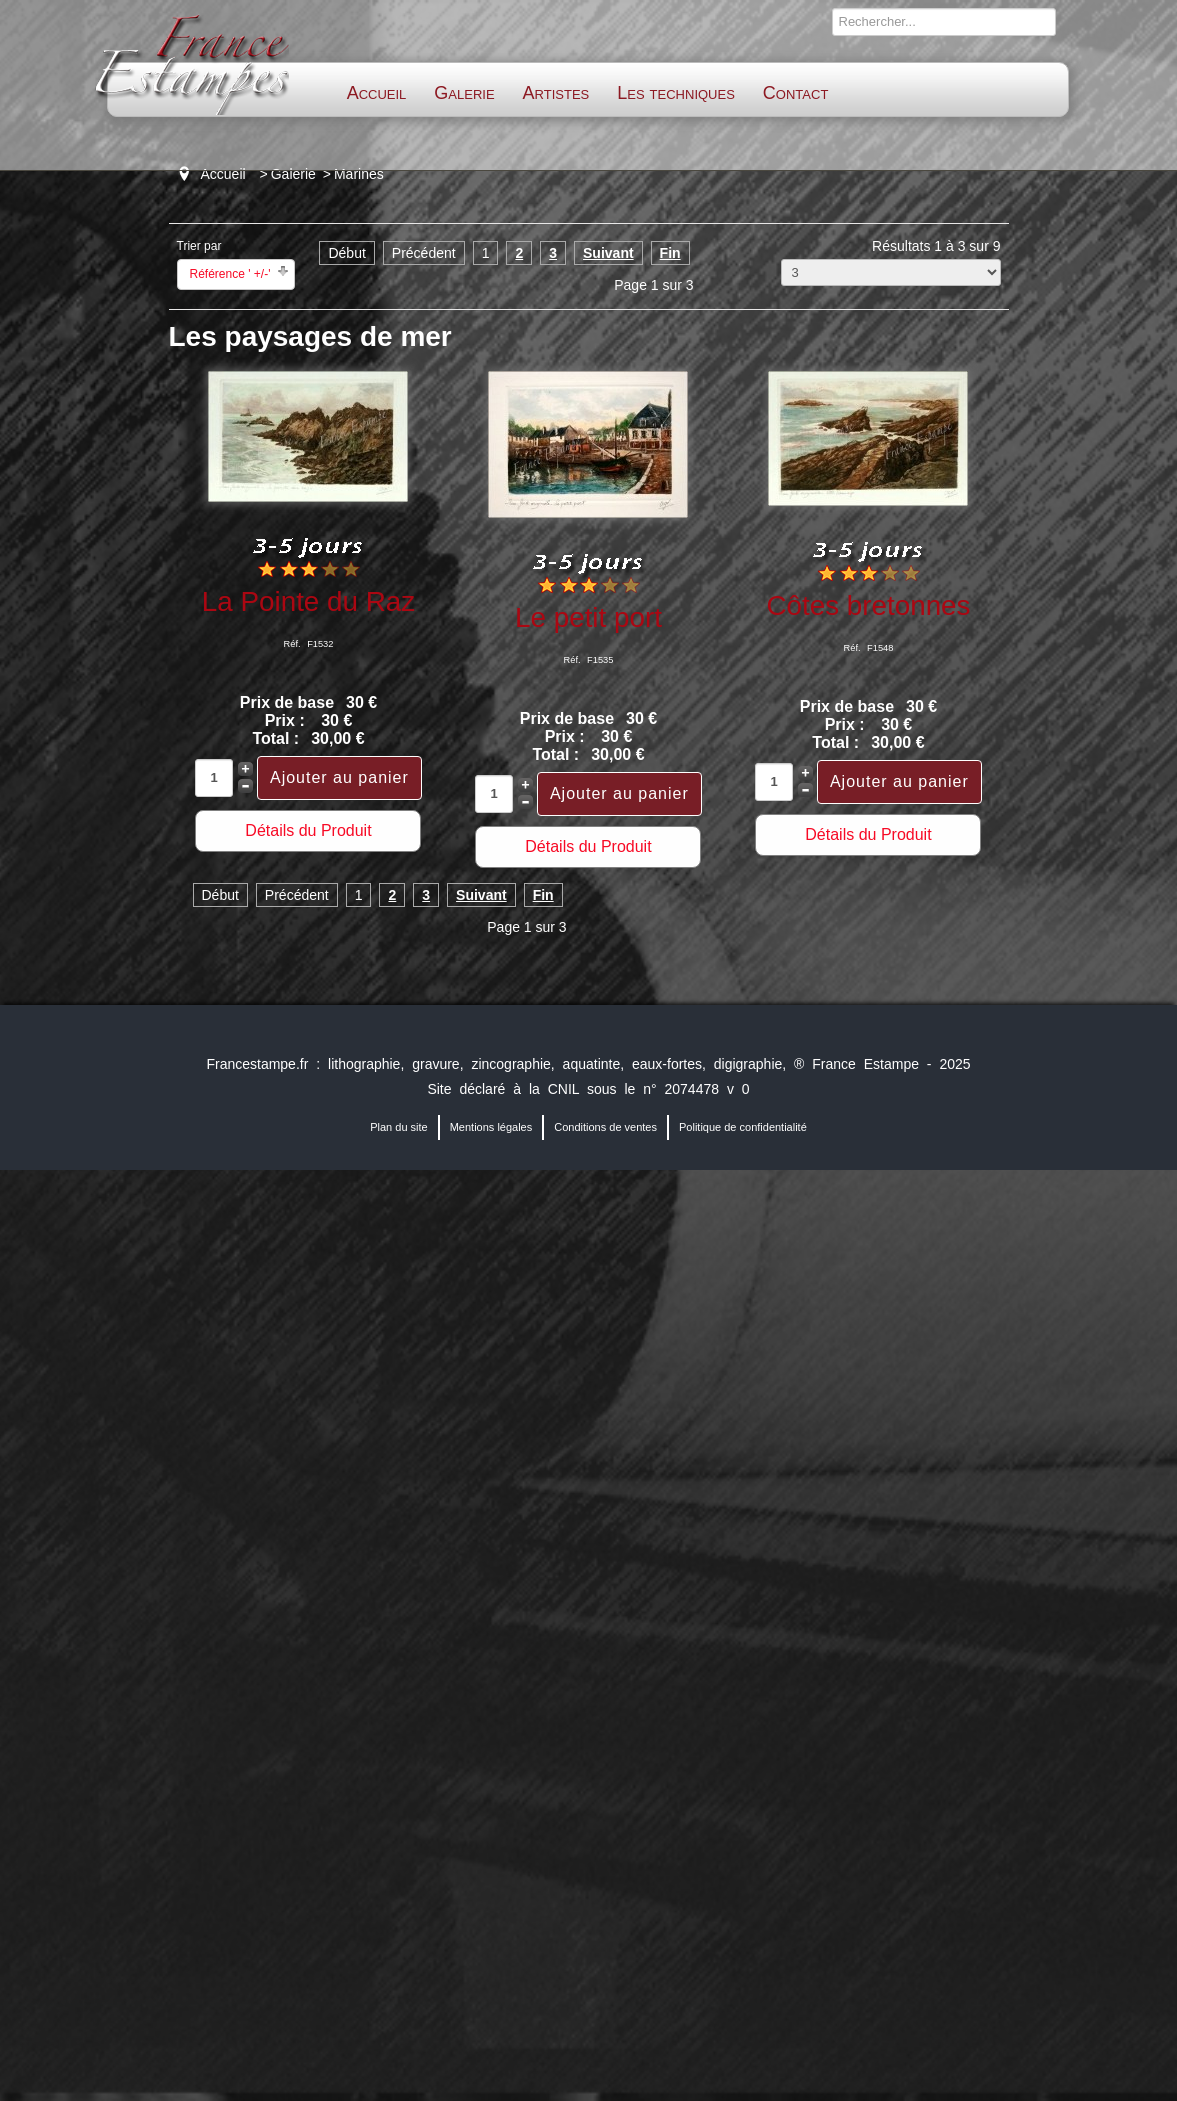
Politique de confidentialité (743, 1127)
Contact (795, 93)
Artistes (556, 93)
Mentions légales (491, 1127)
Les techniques (676, 93)
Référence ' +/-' (230, 274)
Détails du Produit (308, 830)
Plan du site (398, 1127)
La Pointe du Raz (308, 601)
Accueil (377, 93)
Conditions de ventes (605, 1127)
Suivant (608, 253)
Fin (670, 253)
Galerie (464, 93)
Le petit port (588, 617)
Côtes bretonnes (868, 605)
